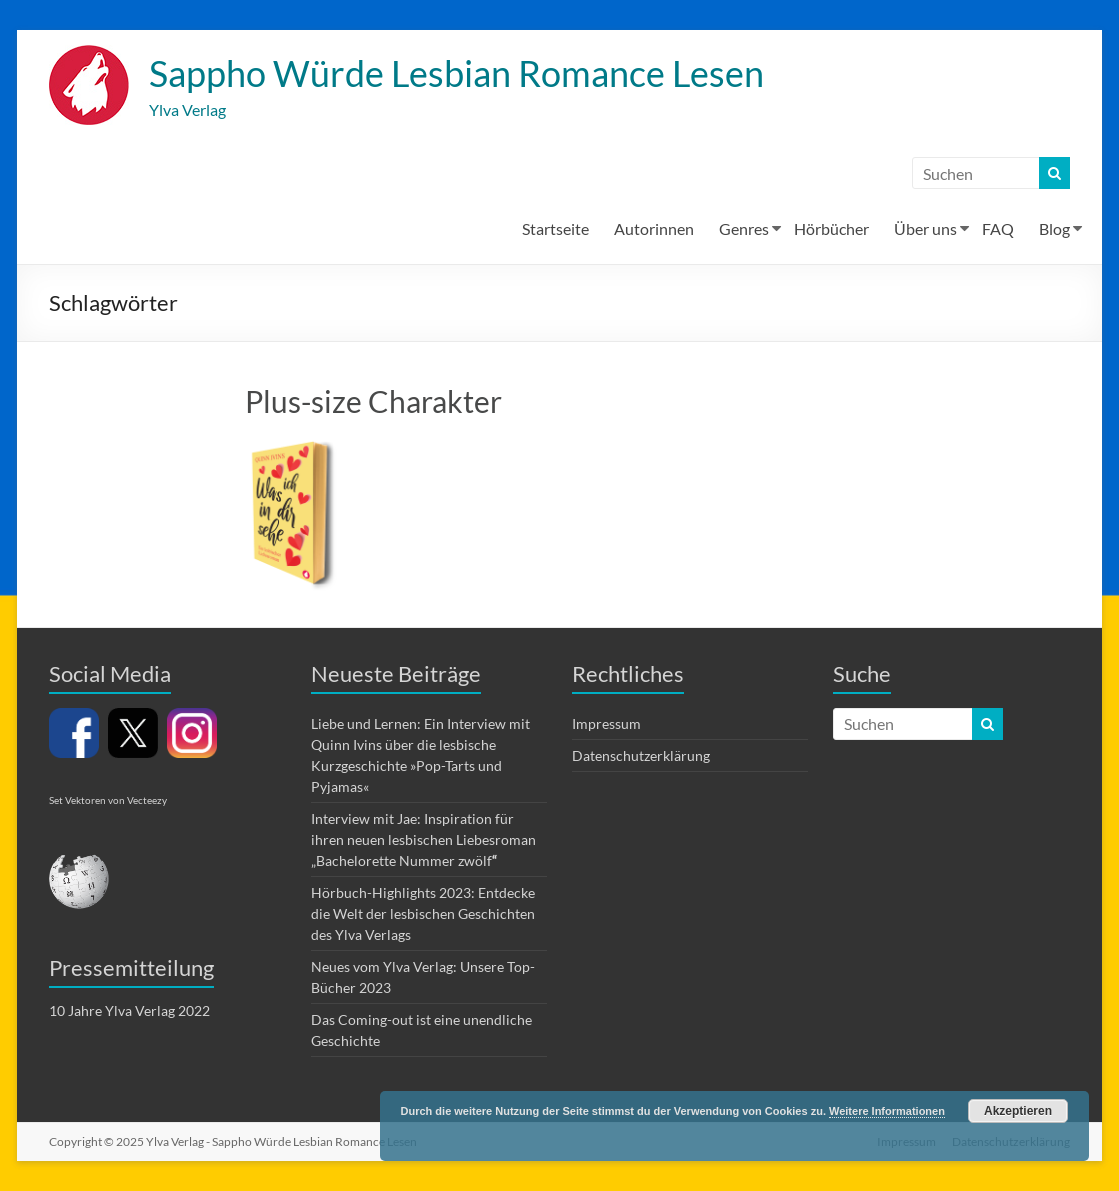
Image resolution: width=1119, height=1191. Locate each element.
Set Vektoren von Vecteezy (108, 800)
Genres (744, 228)
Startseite (555, 228)
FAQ (998, 228)
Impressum (606, 723)
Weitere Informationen (887, 1111)
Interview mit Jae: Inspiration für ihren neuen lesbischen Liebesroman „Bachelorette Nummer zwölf (423, 839)
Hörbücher (831, 228)
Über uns (925, 228)
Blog (1054, 228)
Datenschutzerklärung (641, 755)
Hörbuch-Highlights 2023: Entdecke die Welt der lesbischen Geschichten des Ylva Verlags (423, 913)
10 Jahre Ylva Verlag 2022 (129, 1010)
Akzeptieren (1018, 1111)
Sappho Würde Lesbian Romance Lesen (456, 73)
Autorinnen (654, 228)
